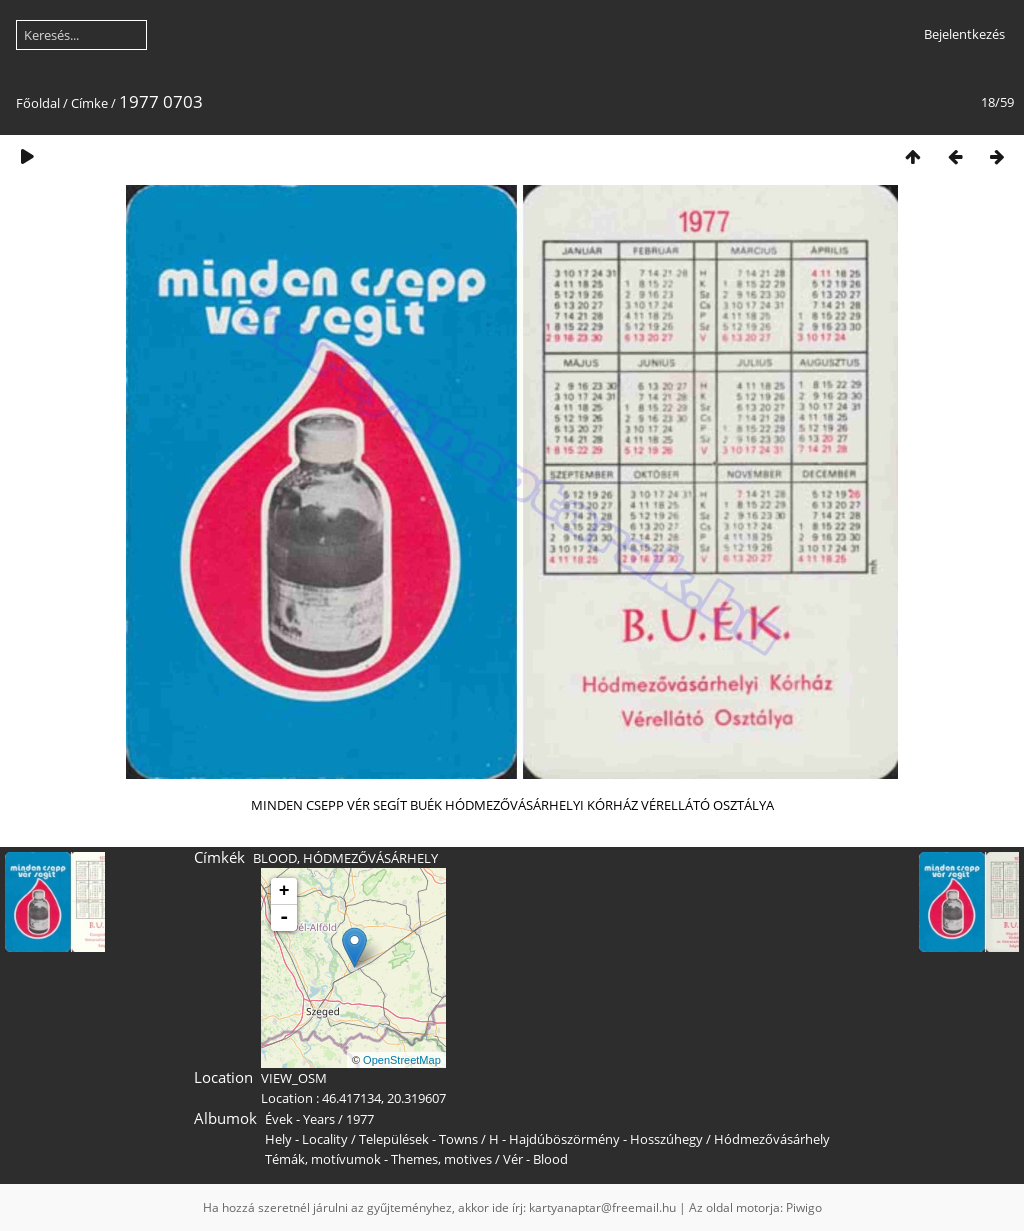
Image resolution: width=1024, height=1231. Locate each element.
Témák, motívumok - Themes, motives (378, 1159)
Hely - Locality (306, 1139)
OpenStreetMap (402, 1060)
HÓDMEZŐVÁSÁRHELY (370, 858)
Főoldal (38, 103)
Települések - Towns (418, 1139)
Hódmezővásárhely (772, 1139)
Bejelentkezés (964, 34)
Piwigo (804, 1207)
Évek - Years (300, 1119)
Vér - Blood (535, 1159)
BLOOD (275, 858)
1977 (360, 1119)
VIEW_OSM (294, 1078)
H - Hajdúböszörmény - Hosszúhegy (596, 1139)
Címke (89, 103)
